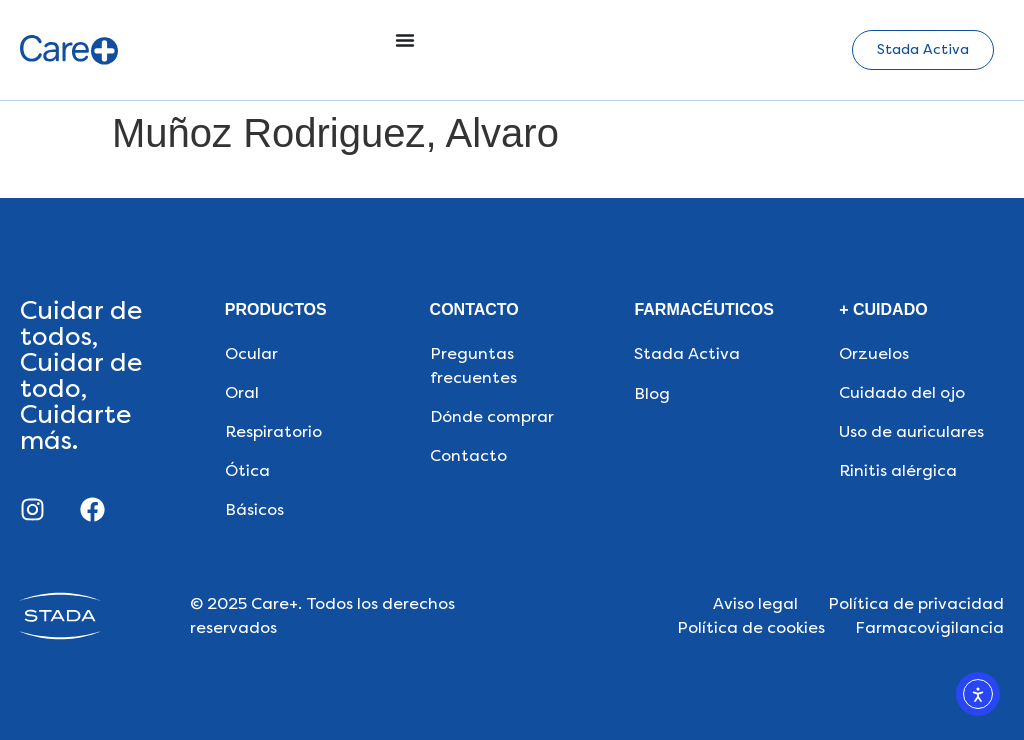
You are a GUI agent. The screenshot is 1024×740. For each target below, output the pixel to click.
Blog (652, 393)
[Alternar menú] (405, 40)
